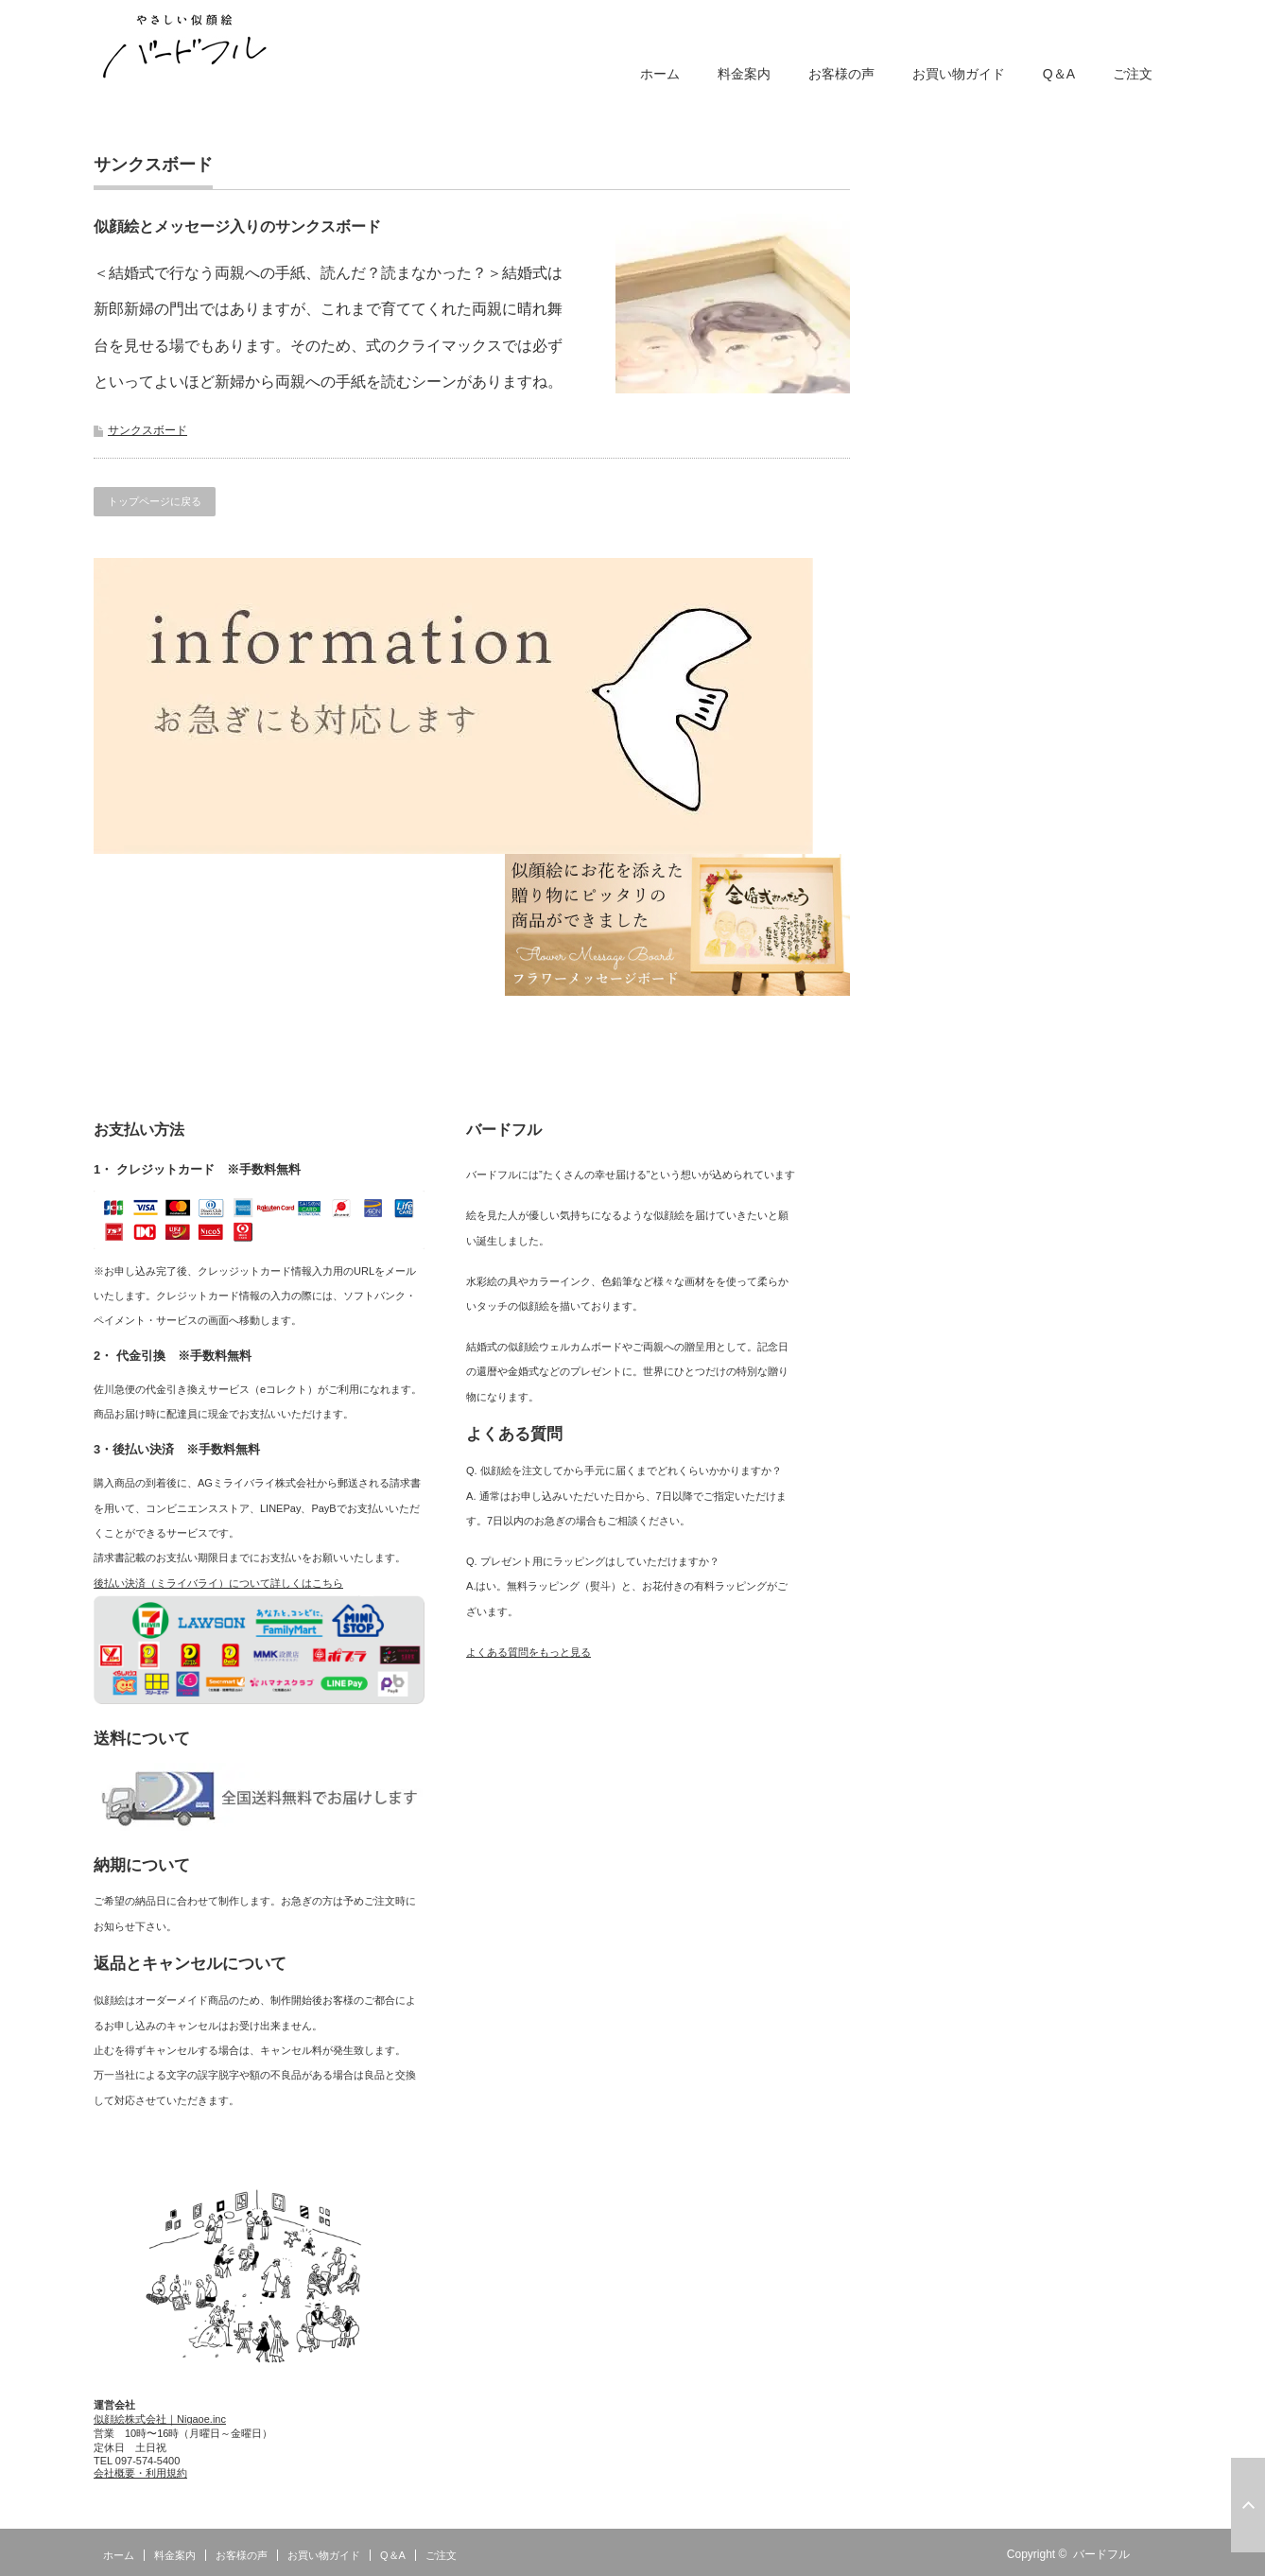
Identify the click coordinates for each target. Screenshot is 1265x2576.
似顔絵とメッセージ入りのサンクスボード (237, 226)
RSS (1160, 2554)
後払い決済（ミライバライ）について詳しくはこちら (218, 1583)
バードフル (1101, 2554)
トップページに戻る (154, 501)
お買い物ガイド (958, 73)
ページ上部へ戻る (1248, 2505)
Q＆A (1059, 73)
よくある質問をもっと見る (528, 1652)
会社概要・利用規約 (140, 2473)
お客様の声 (841, 73)
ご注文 (1132, 73)
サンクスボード (147, 430)
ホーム (660, 73)
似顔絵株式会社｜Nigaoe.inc (160, 2419)
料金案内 (744, 73)
